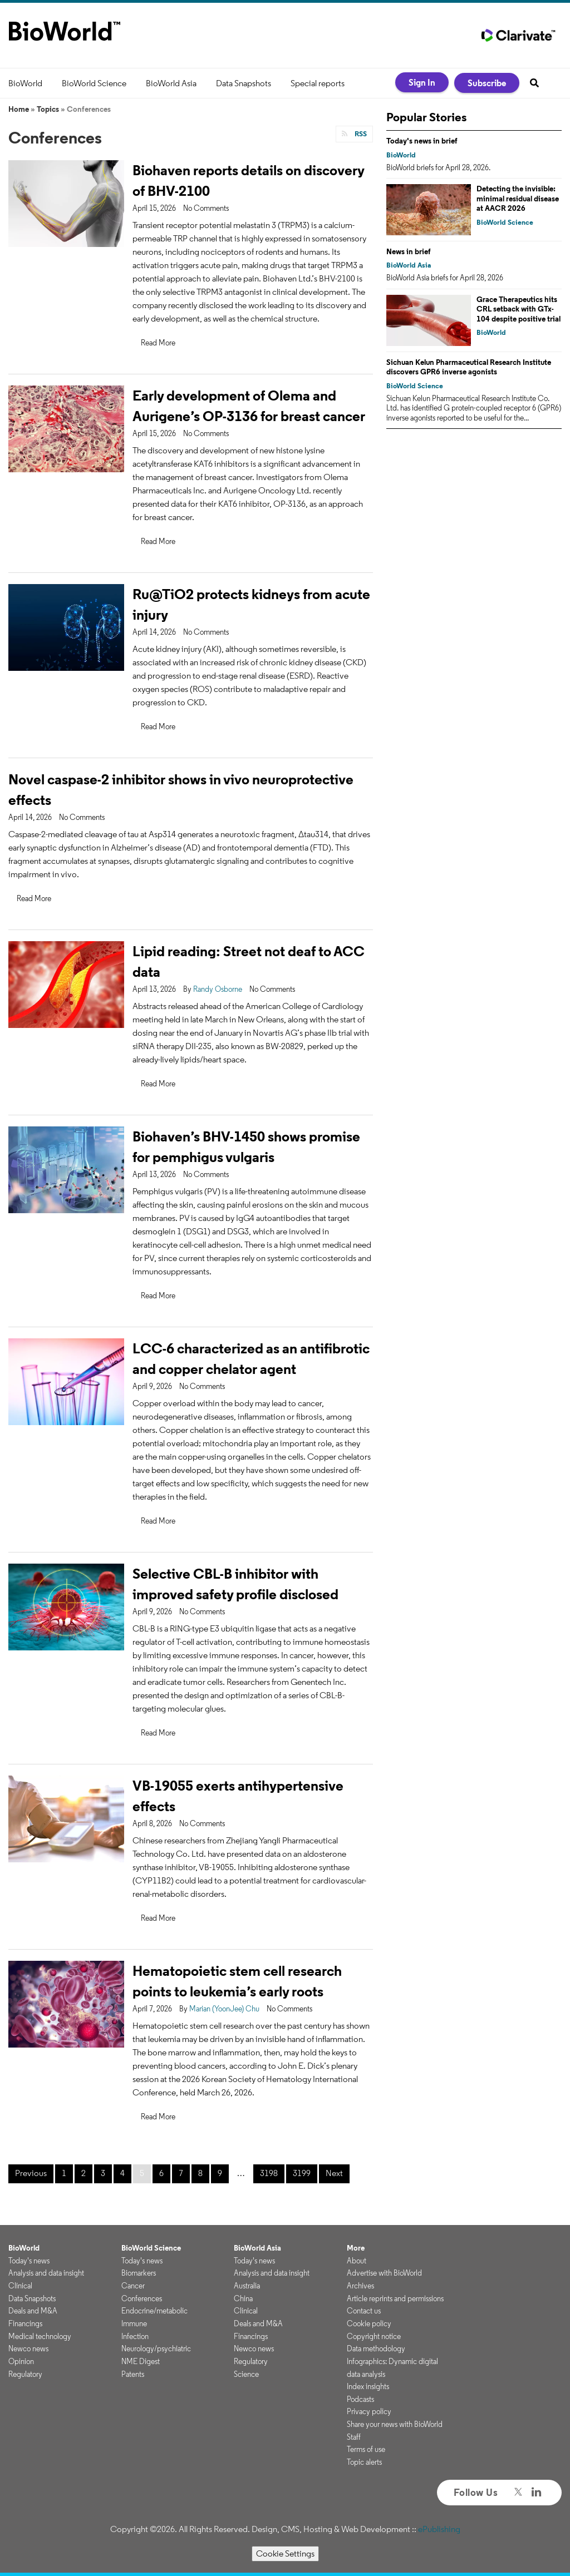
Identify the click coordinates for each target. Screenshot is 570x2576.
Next (334, 2173)
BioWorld (25, 83)
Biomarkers (138, 2273)
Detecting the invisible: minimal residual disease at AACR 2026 (517, 198)
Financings (25, 2323)
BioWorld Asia (171, 83)
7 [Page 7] (181, 2173)
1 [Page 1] (64, 2173)
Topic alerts (364, 2462)
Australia (247, 2286)
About (356, 2261)
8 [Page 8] (200, 2173)
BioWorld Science (94, 83)
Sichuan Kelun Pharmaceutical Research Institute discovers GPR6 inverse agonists (468, 367)
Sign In (422, 82)
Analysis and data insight (46, 2273)
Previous (31, 2173)
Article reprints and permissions (395, 2298)
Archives (360, 2286)
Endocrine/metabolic (154, 2311)
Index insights (368, 2386)
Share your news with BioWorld (395, 2424)
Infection (135, 2336)
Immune (134, 2323)
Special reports (318, 83)
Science (246, 2374)
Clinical (20, 2286)
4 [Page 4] (122, 2173)
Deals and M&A (32, 2311)
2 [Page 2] (83, 2173)
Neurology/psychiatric (156, 2348)
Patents (132, 2374)
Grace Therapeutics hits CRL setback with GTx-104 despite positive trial (518, 309)
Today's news (29, 2261)
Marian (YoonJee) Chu (224, 2009)
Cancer (133, 2286)
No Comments (206, 208)
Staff (354, 2437)
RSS (360, 134)
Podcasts (360, 2399)
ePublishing (439, 2529)
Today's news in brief (422, 141)
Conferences (141, 2298)
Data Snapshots (243, 83)
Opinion (21, 2361)
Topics (48, 109)
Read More (158, 343)
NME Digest (140, 2361)
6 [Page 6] (161, 2173)
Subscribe (487, 82)
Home (18, 109)
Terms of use (366, 2449)
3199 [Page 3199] (302, 2173)
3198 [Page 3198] (269, 2173)
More (356, 2248)
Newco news (28, 2348)
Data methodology (376, 2348)
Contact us (364, 2311)
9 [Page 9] (220, 2173)
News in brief (408, 251)
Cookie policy (369, 2323)
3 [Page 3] (103, 2173)
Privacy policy (369, 2411)
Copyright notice (374, 2336)
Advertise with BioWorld (384, 2273)
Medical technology (39, 2336)
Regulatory (25, 2374)
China (243, 2298)
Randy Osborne (217, 989)
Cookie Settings (285, 2553)
